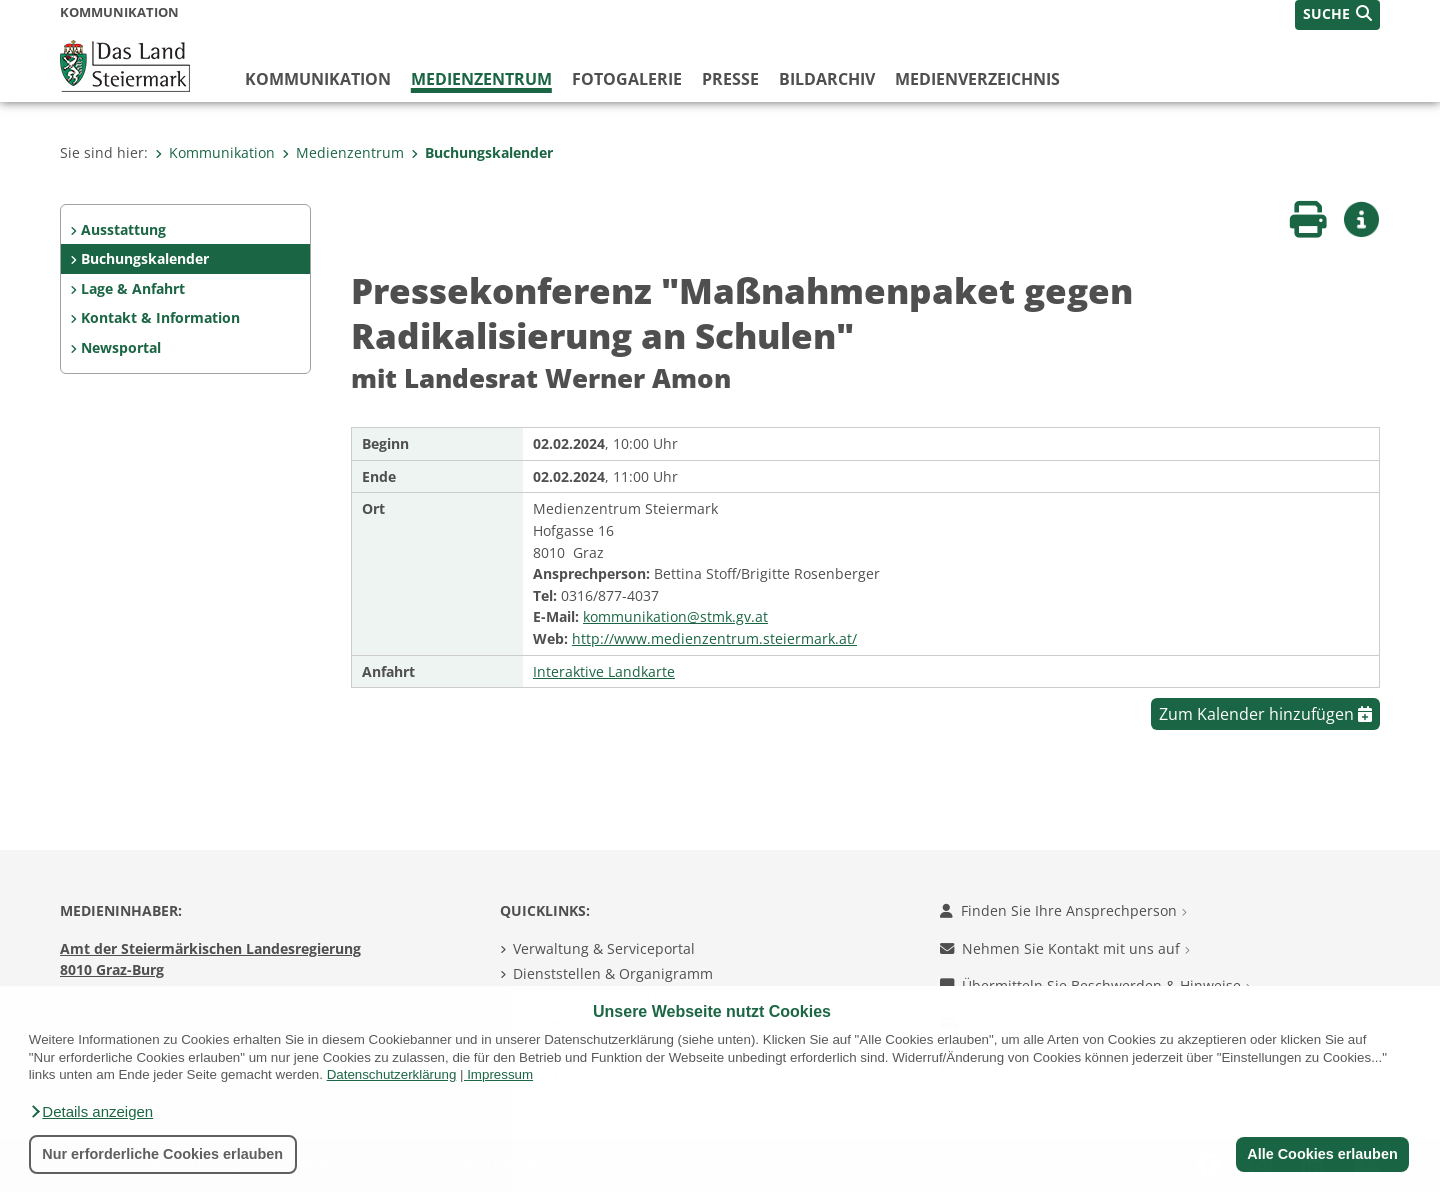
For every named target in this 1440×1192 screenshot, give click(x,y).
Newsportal (121, 347)
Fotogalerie (627, 79)
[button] (91, 1112)
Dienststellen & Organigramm (613, 973)
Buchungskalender (482, 152)
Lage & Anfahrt (133, 288)
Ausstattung (123, 229)
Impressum (500, 1074)
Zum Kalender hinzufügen (1265, 714)
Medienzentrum (481, 79)
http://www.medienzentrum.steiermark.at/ (714, 638)
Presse (730, 79)
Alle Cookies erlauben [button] (1322, 1154)
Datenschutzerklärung (392, 1074)
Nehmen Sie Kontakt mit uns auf (1065, 948)
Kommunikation (318, 79)
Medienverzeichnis (977, 79)
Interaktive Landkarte (604, 671)
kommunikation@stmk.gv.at (675, 616)
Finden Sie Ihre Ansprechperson (1063, 910)
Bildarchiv (827, 79)
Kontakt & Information (160, 317)
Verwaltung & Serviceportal (604, 948)
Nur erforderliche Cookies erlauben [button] (162, 1154)
